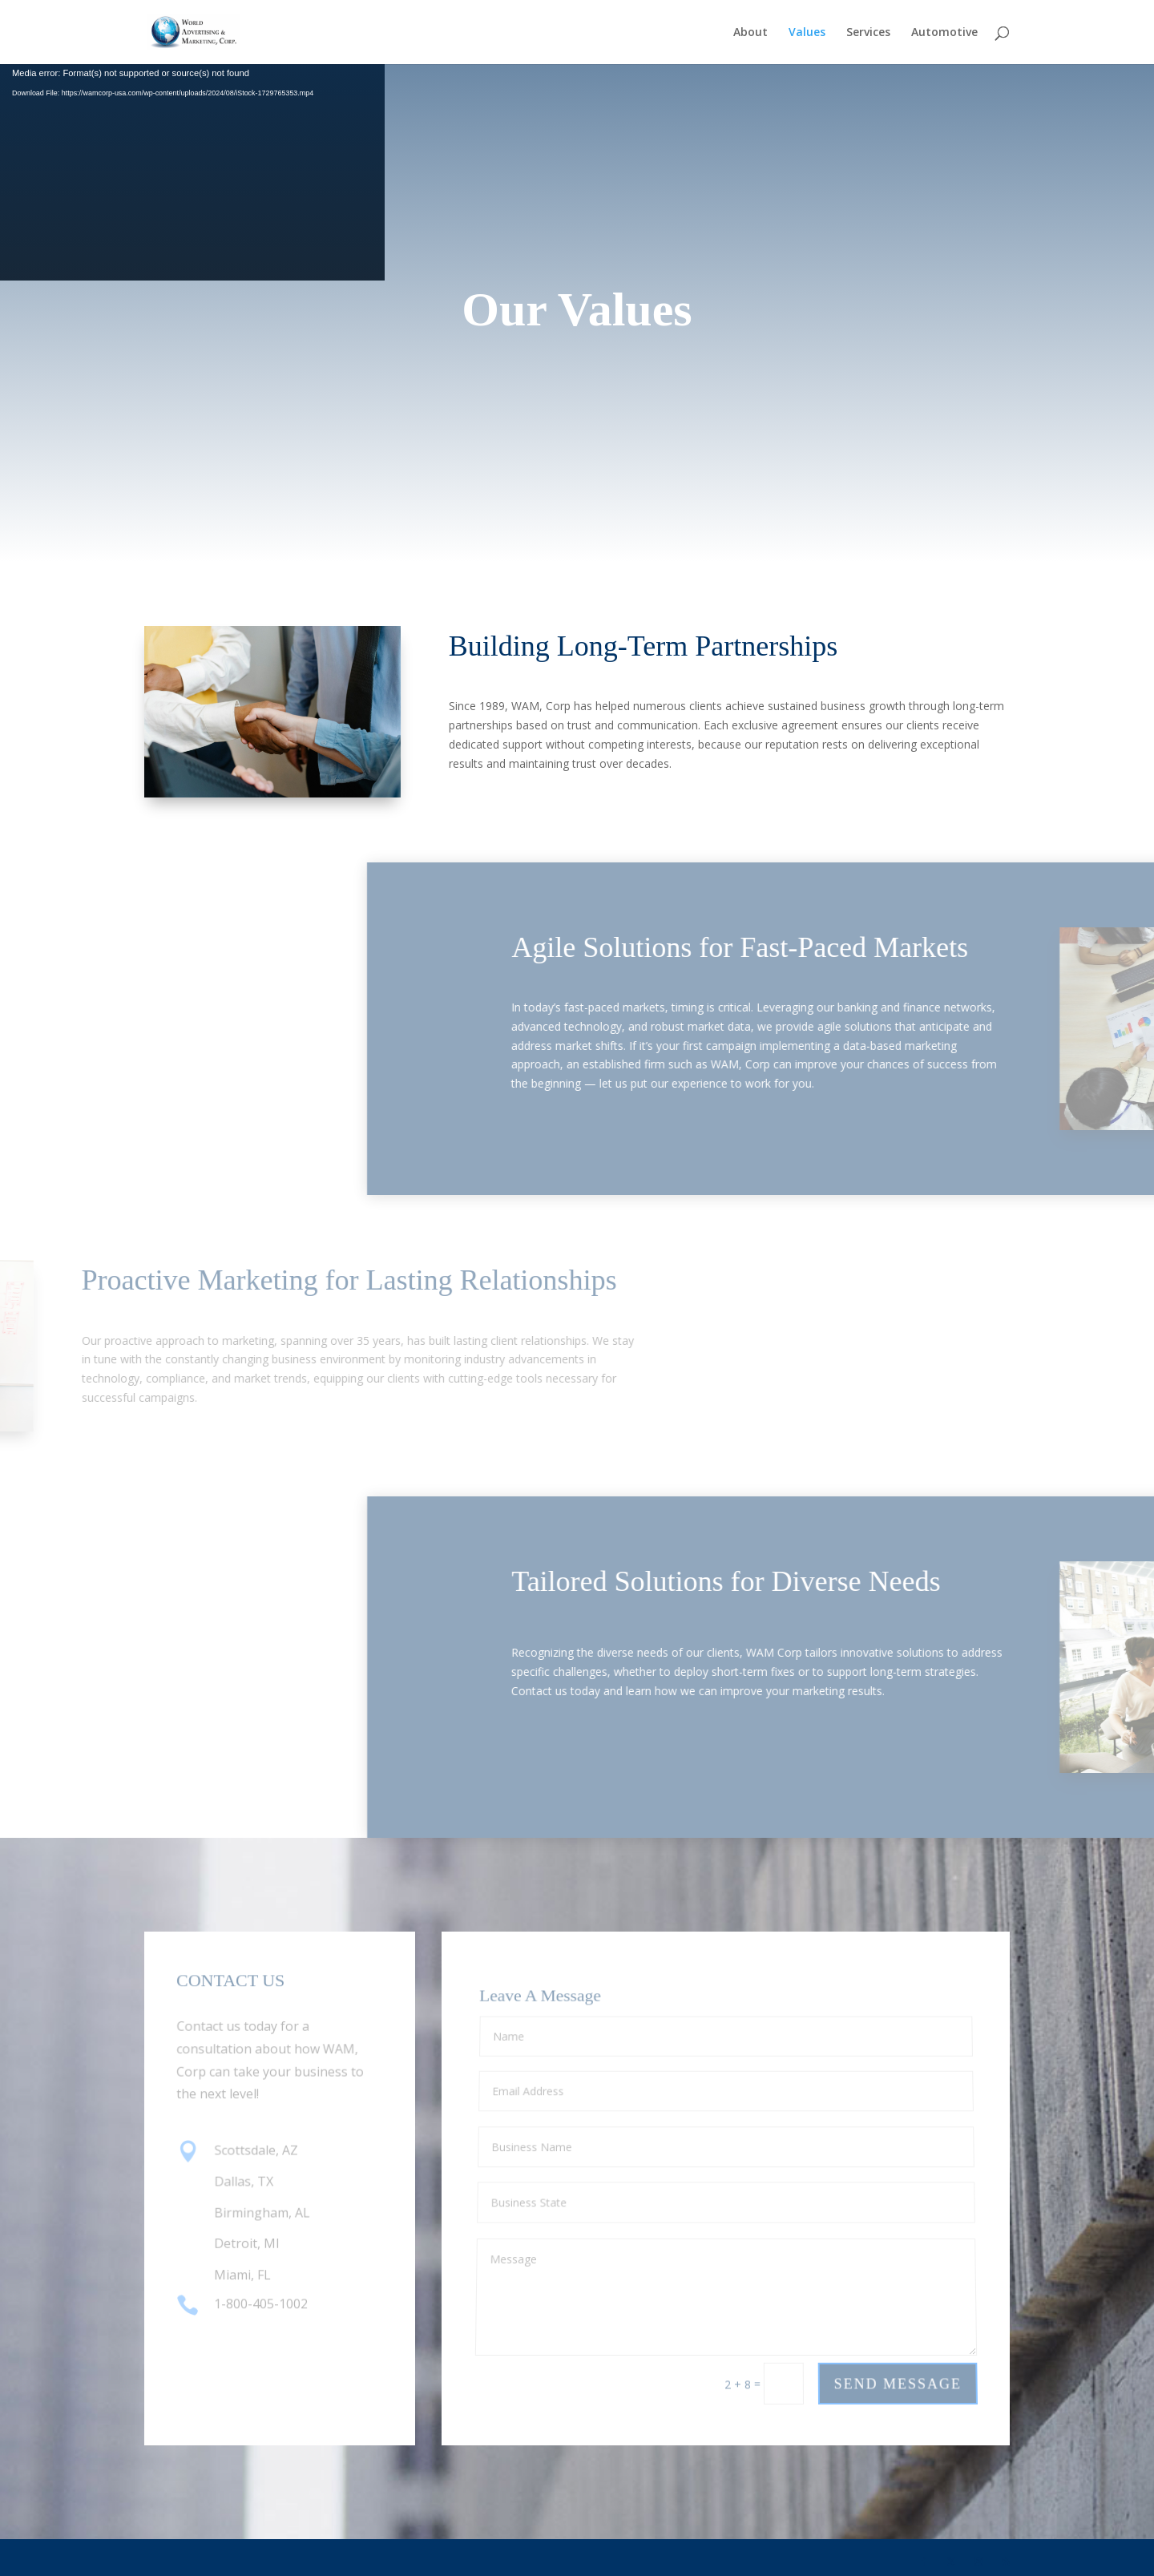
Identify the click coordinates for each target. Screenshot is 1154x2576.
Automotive (944, 32)
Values (807, 32)
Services (868, 32)
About (750, 32)
